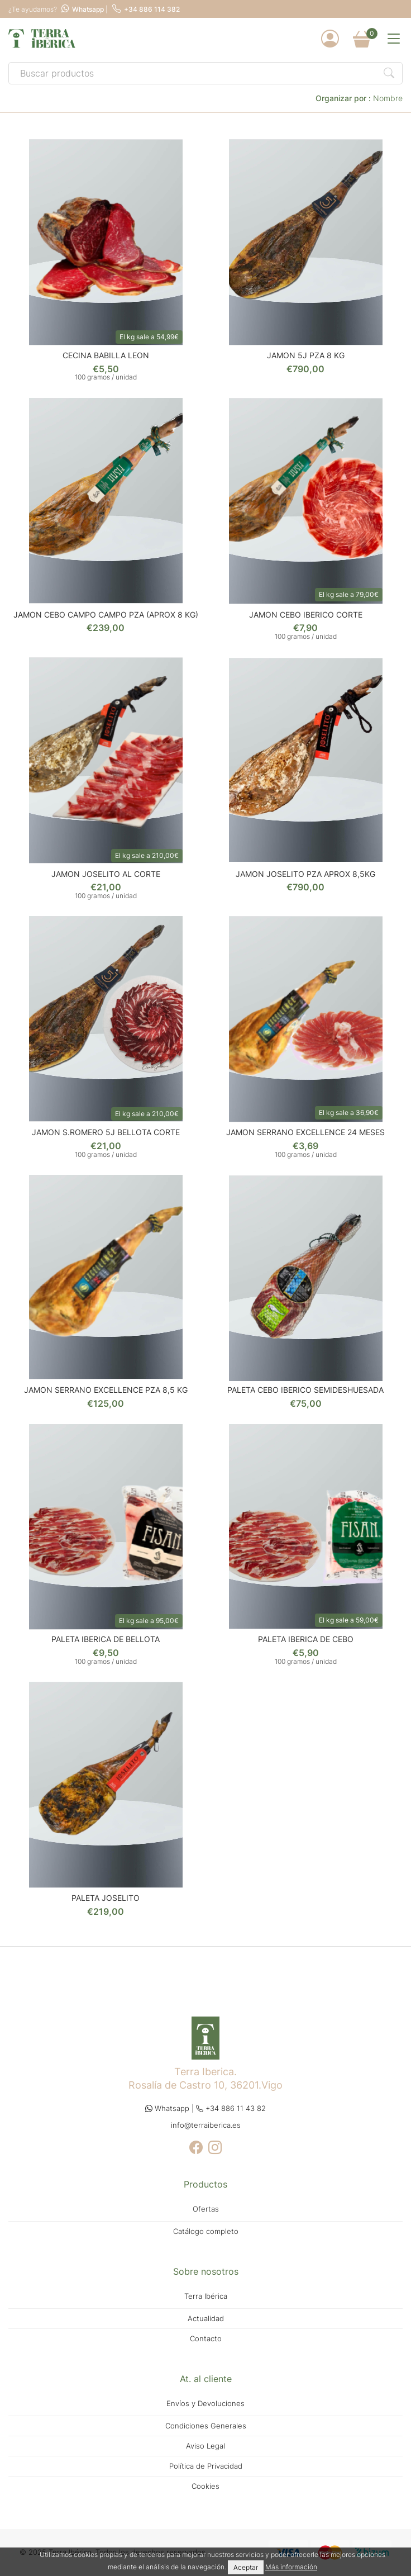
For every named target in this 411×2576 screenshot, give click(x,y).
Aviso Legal (205, 2446)
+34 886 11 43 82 (231, 2108)
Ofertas (206, 2209)
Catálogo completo (205, 2231)
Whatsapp (82, 9)
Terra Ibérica (205, 2296)
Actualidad (206, 2318)
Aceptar (245, 2567)
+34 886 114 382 (146, 9)
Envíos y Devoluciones (205, 2403)
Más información (291, 2567)
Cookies (205, 2486)
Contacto (206, 2339)
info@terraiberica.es (206, 2125)
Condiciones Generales (205, 2426)
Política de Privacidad (205, 2466)
